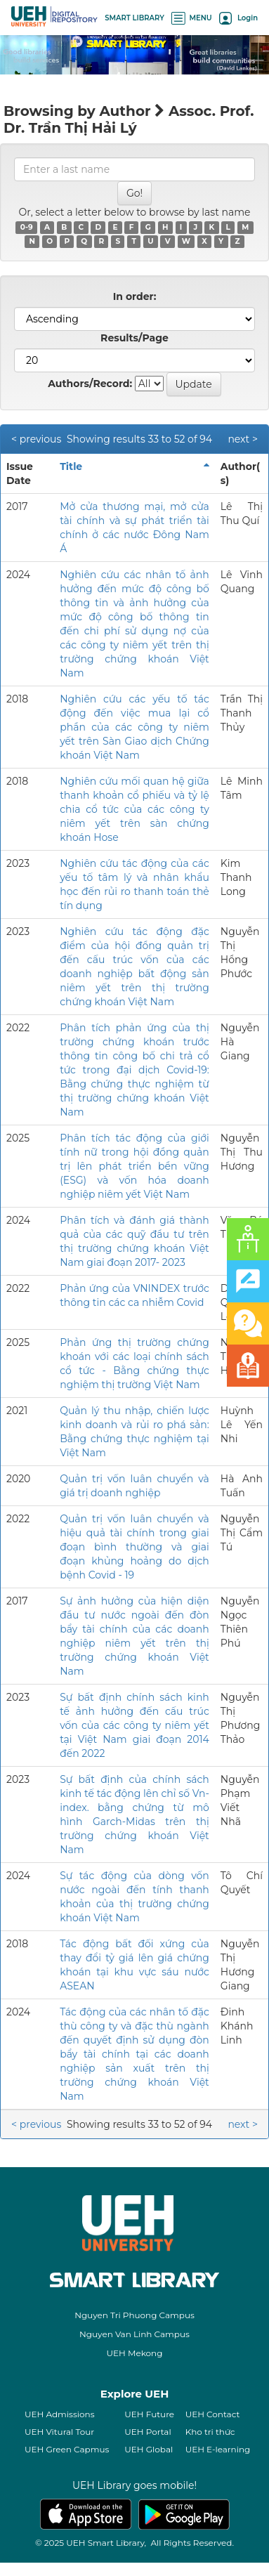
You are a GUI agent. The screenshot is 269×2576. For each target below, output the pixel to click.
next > (243, 439)
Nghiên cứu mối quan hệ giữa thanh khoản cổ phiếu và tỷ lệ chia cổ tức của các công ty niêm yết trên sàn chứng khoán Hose (134, 809)
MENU (191, 17)
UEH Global (148, 2449)
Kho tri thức (210, 2431)
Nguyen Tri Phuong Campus (134, 2315)
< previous (36, 439)
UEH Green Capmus (67, 2449)
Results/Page (134, 338)
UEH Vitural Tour (59, 2431)
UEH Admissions (60, 2414)
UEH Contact (212, 2414)
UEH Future (149, 2414)
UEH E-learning (218, 2449)
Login (238, 17)
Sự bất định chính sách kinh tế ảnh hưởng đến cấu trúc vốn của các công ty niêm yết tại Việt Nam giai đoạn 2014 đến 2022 (134, 1725)
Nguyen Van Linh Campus (134, 2334)
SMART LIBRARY (134, 17)
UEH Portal (147, 2431)
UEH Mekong (135, 2353)
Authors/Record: (90, 383)
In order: (135, 296)
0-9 (26, 227)
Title (71, 466)
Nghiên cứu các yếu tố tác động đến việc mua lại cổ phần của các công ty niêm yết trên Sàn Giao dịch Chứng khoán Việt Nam (134, 727)
